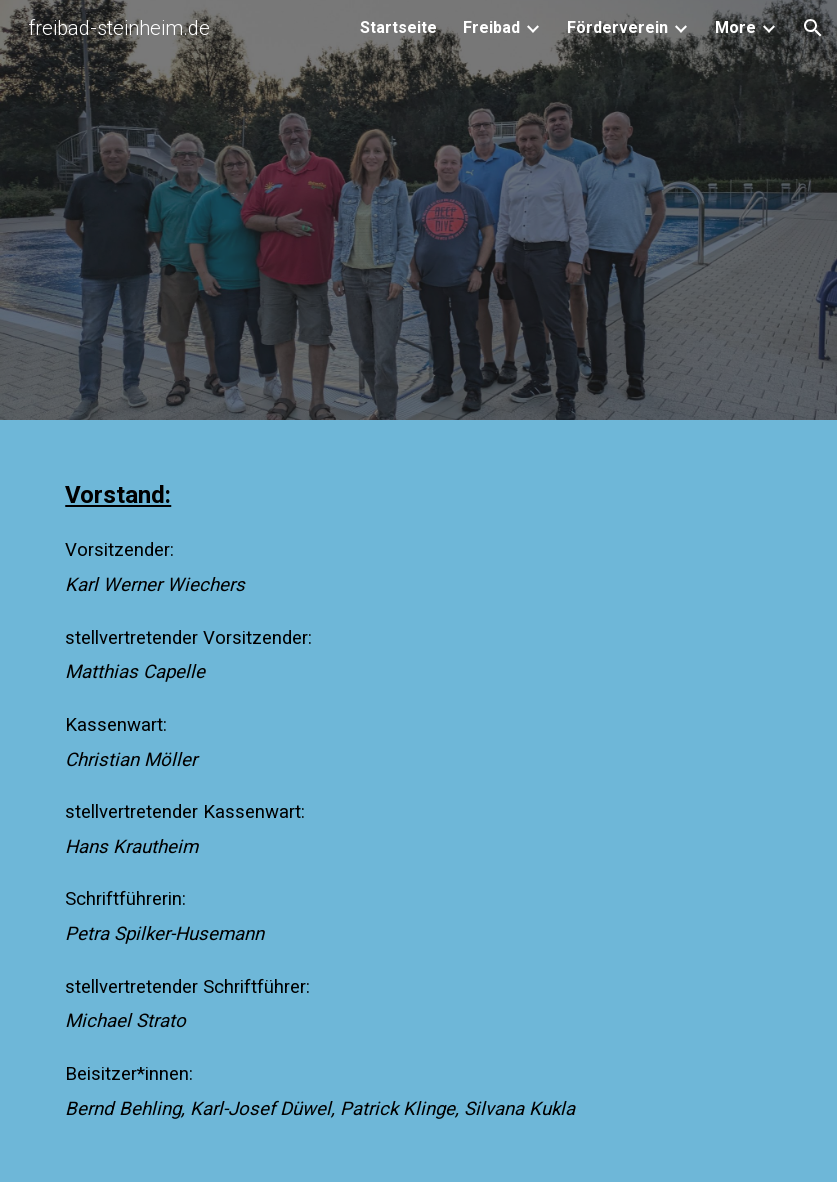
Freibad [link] (491, 27)
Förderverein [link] (617, 27)
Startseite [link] (398, 27)
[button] (813, 28)
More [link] (735, 27)
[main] (418, 806)
